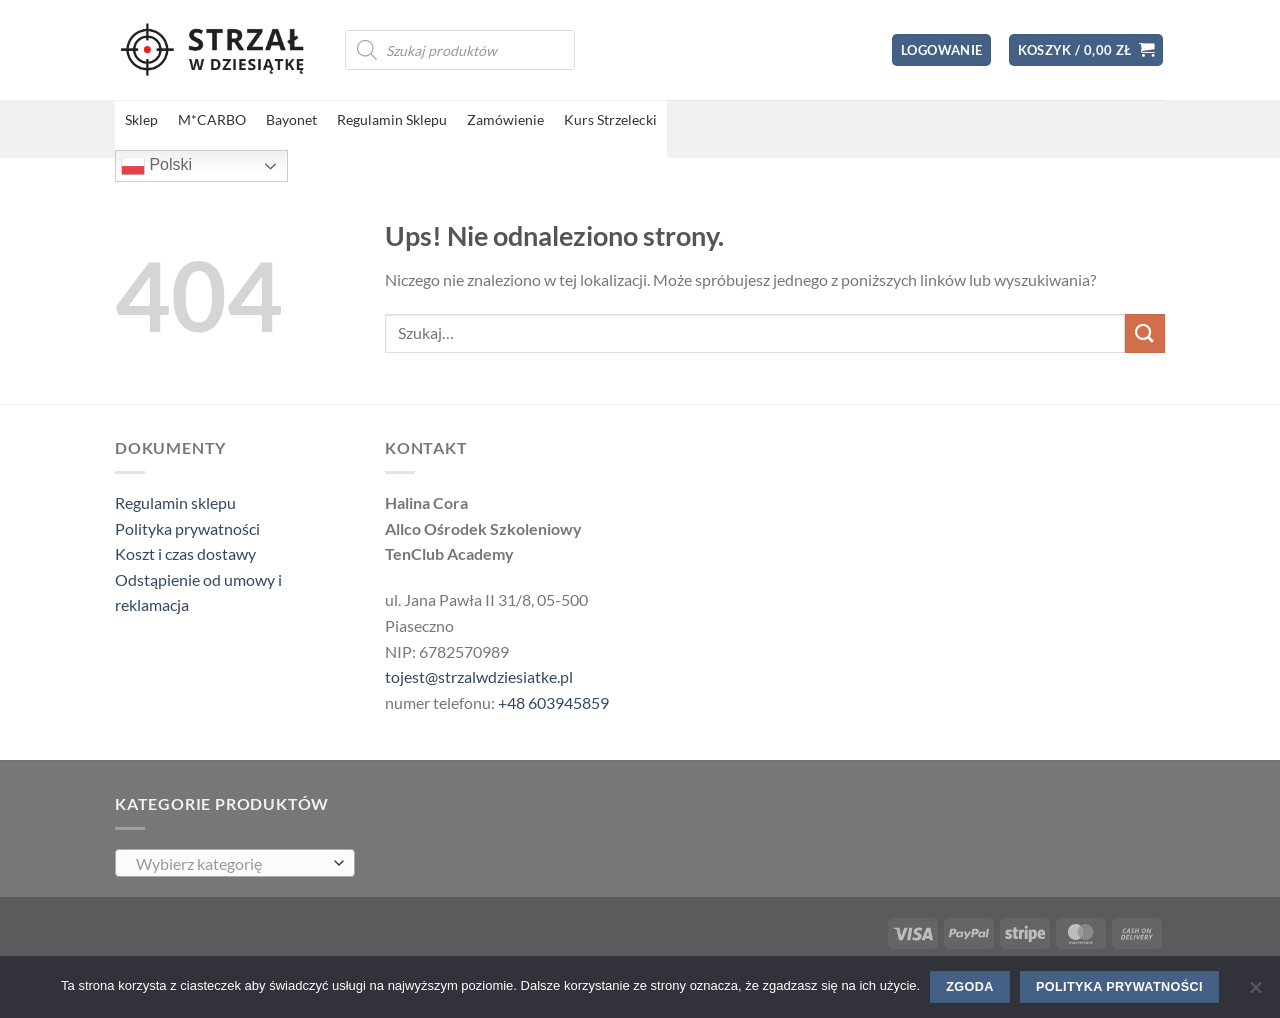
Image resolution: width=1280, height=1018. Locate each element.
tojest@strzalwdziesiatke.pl (479, 676)
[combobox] (235, 863)
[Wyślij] (1145, 333)
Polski (156, 166)
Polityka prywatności (187, 528)
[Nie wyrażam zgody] (1255, 993)
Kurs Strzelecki (610, 119)
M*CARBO (212, 119)
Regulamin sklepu (175, 502)
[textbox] (230, 864)
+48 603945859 (553, 702)
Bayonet (291, 119)
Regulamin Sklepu (392, 119)
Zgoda (969, 987)
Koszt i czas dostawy (185, 553)
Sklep (141, 119)
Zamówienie (505, 119)
